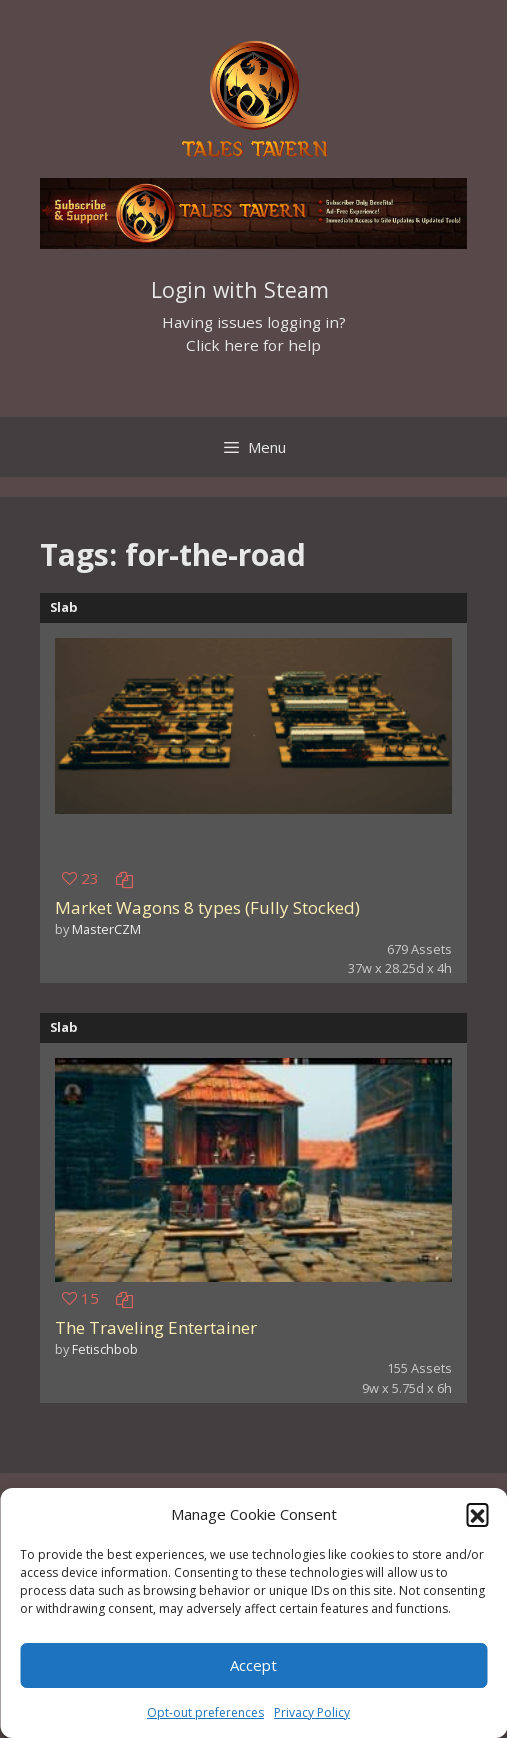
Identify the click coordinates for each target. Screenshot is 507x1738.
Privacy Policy (312, 1712)
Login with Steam (240, 289)
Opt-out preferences (205, 1712)
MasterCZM (106, 929)
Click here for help (253, 345)
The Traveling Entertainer (156, 1327)
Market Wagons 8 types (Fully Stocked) (207, 907)
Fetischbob (105, 1349)
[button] (477, 1514)
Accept (253, 1665)
